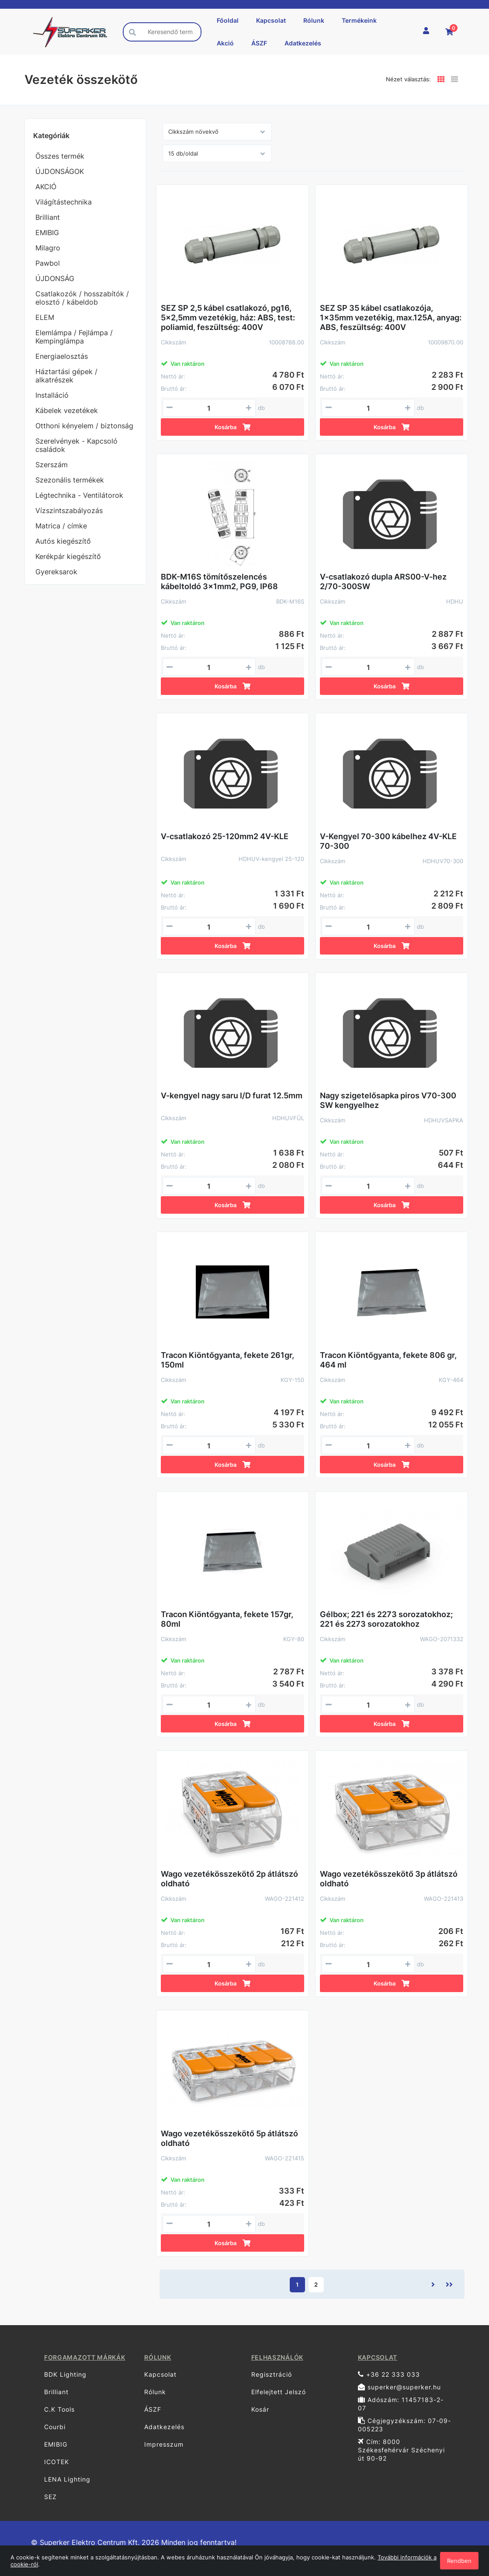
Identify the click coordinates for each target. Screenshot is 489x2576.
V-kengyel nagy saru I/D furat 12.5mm (231, 1095)
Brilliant (47, 217)
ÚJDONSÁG (54, 278)
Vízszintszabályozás (69, 510)
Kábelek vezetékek (66, 410)
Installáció (52, 395)
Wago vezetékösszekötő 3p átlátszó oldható (389, 1878)
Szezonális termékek (69, 480)
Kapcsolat (271, 20)
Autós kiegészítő (63, 541)
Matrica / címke (61, 525)
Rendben (459, 2560)
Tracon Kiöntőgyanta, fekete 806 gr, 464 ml (388, 1359)
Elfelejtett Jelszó (278, 2391)
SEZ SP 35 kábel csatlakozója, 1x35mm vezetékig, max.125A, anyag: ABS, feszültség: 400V (390, 317)
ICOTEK (56, 2461)
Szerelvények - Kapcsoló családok (76, 445)
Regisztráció (271, 2374)
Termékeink (359, 20)
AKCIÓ (45, 186)
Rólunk (313, 20)
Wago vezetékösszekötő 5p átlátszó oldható (229, 2138)
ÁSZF (259, 43)
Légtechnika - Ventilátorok (79, 495)
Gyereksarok (56, 571)
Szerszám (51, 464)
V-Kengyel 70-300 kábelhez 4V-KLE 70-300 (388, 841)
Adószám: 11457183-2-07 (401, 2404)
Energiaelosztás (61, 356)
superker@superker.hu (399, 2387)
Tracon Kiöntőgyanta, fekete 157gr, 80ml (227, 1619)
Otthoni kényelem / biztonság (84, 425)
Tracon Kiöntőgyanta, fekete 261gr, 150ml (227, 1359)
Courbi (55, 2426)
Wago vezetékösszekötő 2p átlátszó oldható (229, 1878)
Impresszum (164, 2444)
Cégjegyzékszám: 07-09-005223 (404, 2425)
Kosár (260, 2409)
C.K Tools (59, 2409)
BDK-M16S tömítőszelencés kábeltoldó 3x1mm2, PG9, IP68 (219, 581)
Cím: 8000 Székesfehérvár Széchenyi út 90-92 (401, 2450)
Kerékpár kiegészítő (68, 556)
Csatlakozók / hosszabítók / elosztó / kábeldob (82, 297)
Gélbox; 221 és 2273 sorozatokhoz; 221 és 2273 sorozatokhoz (386, 1619)
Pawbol (47, 263)
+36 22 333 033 (389, 2374)
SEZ (50, 2496)
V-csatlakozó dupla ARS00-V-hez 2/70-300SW (383, 581)
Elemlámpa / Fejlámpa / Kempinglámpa (74, 336)
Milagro (47, 247)
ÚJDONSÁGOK (59, 171)
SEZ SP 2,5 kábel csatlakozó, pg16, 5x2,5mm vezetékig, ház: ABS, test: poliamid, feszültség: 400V (228, 317)
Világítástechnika (63, 202)
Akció (225, 43)
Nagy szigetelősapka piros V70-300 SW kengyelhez (388, 1100)
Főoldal (228, 20)
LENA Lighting (67, 2479)
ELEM (44, 317)
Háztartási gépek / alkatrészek (66, 375)
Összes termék (59, 156)
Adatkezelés (302, 43)
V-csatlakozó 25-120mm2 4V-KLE (224, 836)
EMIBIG (47, 232)
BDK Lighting (65, 2374)
